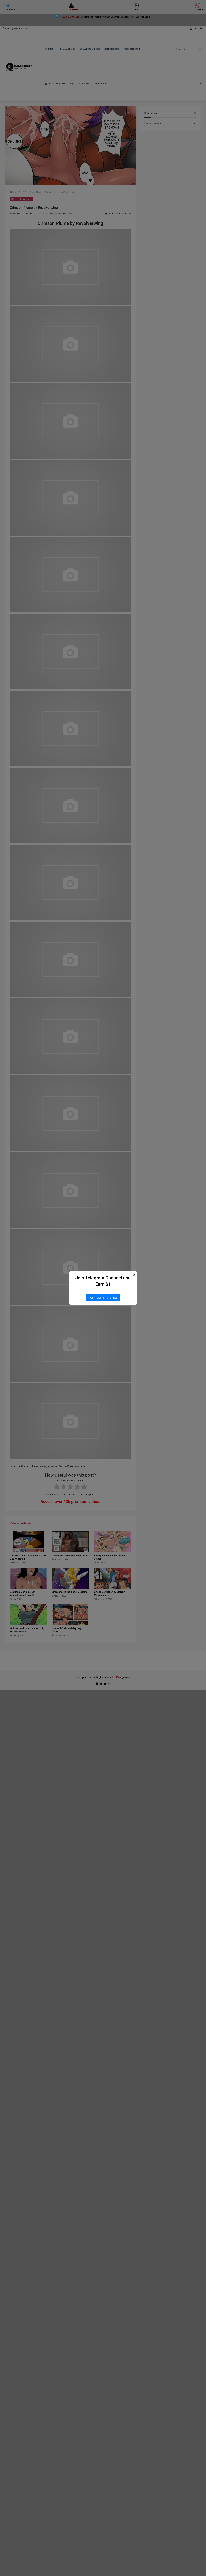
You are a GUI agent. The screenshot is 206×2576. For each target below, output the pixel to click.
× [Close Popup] (134, 1275)
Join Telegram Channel (103, 1297)
